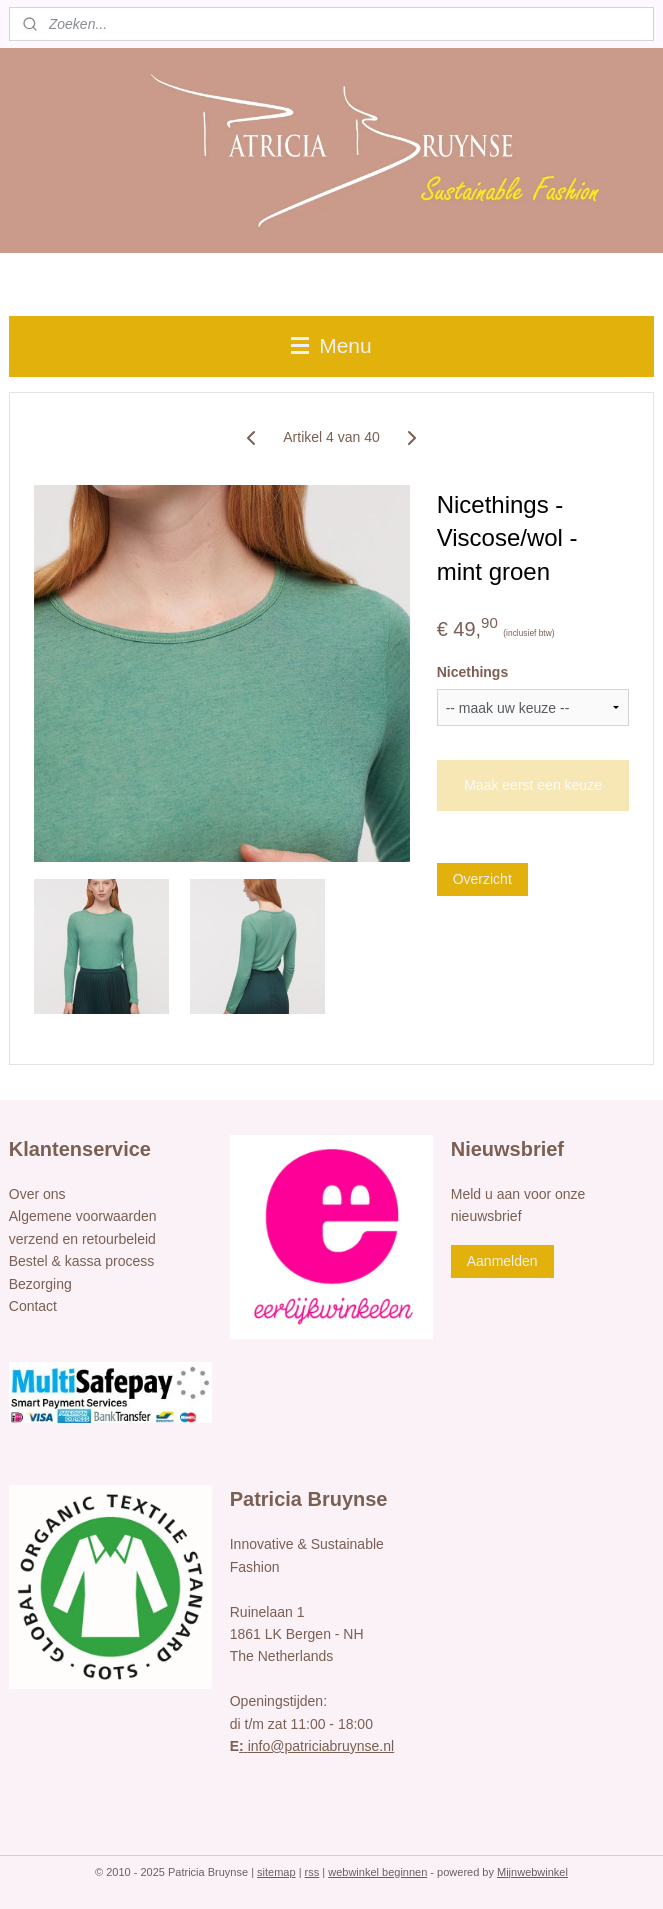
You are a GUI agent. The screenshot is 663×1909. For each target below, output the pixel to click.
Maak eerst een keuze (533, 785)
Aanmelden (502, 1261)
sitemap (276, 1872)
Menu (331, 345)
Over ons (37, 1194)
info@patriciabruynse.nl (316, 1746)
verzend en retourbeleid (82, 1239)
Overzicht (482, 879)
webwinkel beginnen (377, 1872)
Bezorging (40, 1284)
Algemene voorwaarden (83, 1216)
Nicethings (473, 672)
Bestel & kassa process (82, 1261)
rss (312, 1872)
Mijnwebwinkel (532, 1872)
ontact (38, 1306)
